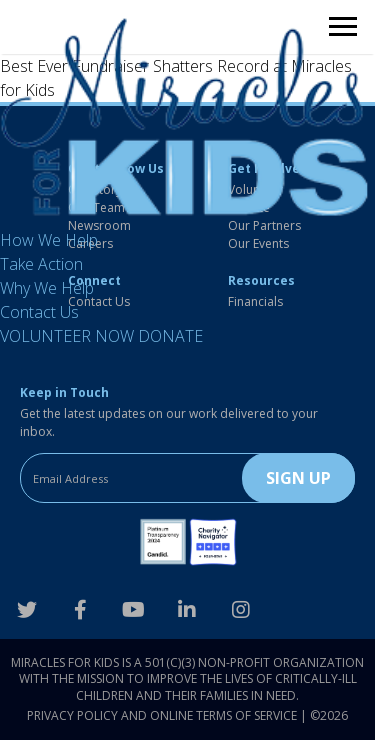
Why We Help (47, 288)
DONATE (170, 336)
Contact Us (39, 312)
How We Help (49, 240)
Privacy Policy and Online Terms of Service (162, 715)
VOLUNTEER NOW (67, 336)
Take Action (41, 264)
